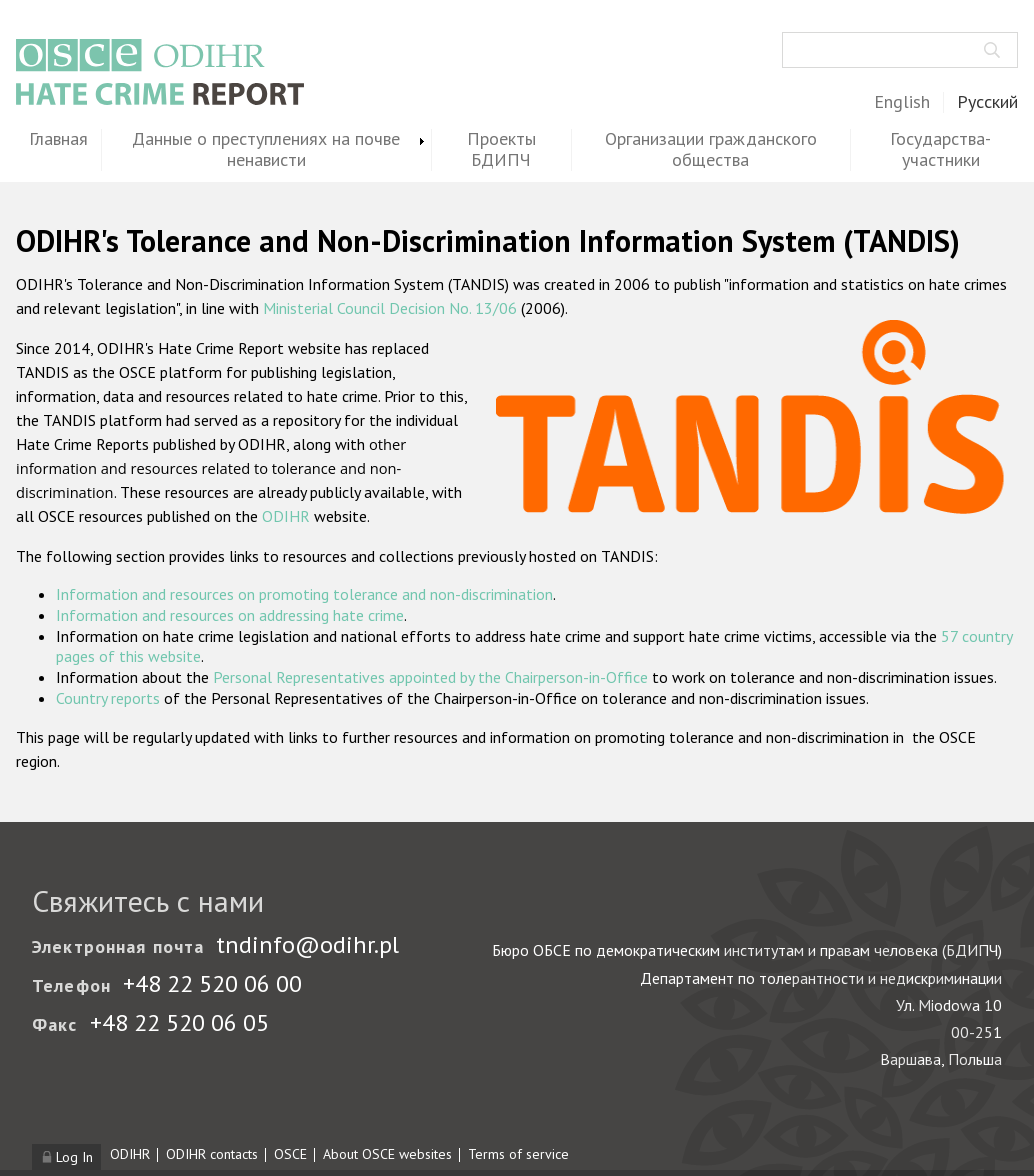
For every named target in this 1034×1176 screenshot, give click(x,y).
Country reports (108, 698)
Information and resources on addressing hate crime (230, 615)
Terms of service (518, 1154)
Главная (58, 139)
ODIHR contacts (212, 1154)
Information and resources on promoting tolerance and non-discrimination (304, 594)
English (902, 102)
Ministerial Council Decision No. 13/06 (390, 308)
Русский (987, 102)
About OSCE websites (387, 1154)
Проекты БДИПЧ (501, 150)
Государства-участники (940, 150)
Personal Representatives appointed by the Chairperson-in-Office (430, 677)
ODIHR (286, 516)
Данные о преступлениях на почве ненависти (266, 150)
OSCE (290, 1154)
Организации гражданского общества (711, 150)
